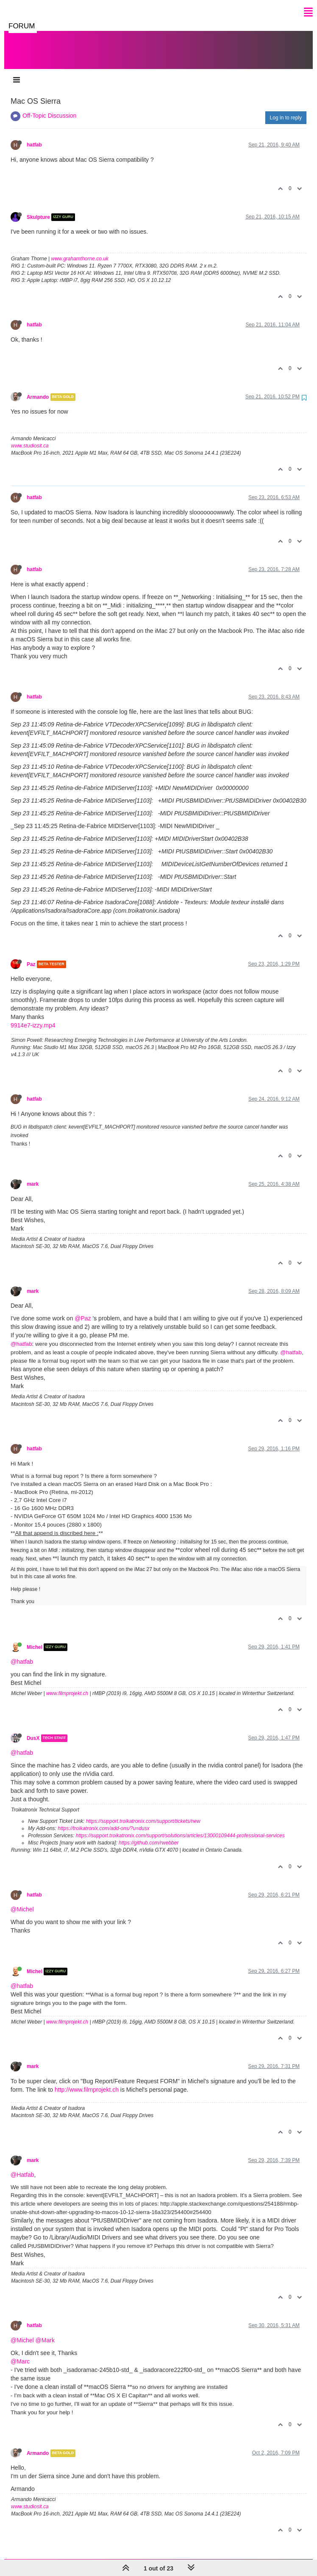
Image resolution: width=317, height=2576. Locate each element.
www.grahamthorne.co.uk (79, 250)
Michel (34, 1639)
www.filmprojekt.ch (67, 1685)
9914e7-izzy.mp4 (33, 1016)
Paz (31, 956)
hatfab (34, 136)
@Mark (45, 2331)
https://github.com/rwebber (148, 1834)
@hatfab (21, 1335)
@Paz (83, 1309)
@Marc (20, 2353)
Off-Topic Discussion (49, 107)
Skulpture (38, 209)
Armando (38, 389)
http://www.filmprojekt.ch (87, 2081)
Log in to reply (286, 109)
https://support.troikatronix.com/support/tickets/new (143, 1813)
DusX (33, 1730)
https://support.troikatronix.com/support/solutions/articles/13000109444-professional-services (180, 1827)
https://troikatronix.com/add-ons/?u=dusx (103, 1820)
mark (33, 1176)
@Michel (22, 1900)
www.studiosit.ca (30, 437)
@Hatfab (22, 2166)
